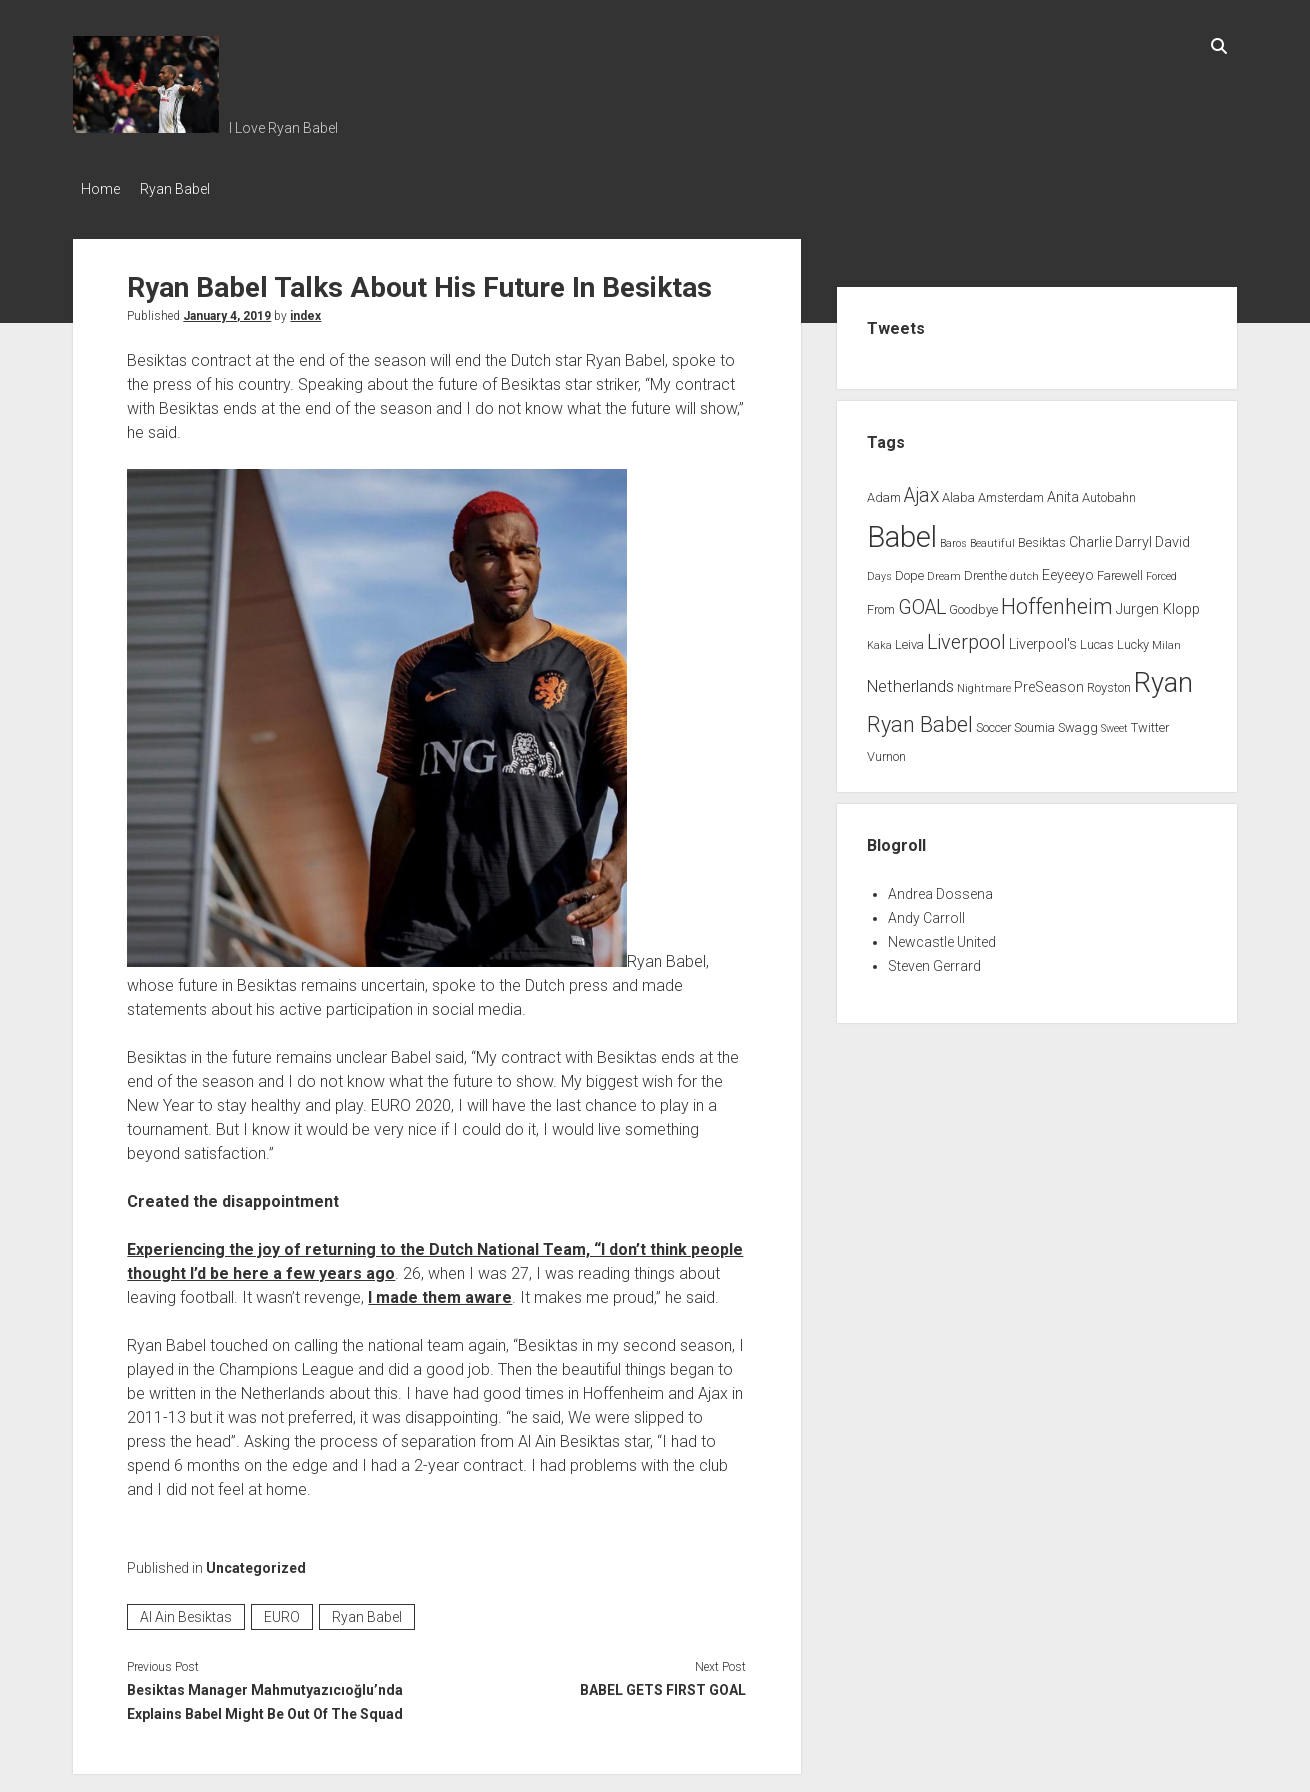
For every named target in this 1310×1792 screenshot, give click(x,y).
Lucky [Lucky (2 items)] (1133, 638)
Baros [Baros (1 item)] (953, 537)
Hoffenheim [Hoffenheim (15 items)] (1057, 600)
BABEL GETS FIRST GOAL (663, 1684)
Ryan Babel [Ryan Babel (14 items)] (920, 718)
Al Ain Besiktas (186, 1611)
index (305, 310)
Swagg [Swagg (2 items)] (1078, 721)
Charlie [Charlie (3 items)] (1090, 536)
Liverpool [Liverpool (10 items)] (966, 636)
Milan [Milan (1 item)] (1166, 639)
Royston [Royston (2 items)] (1109, 681)
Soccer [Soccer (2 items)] (993, 721)
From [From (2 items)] (881, 603)
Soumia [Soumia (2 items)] (1034, 721)
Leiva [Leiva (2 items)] (909, 638)
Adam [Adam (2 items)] (884, 491)
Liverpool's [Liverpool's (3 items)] (1043, 638)
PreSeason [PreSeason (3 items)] (1049, 681)
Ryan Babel (185, 189)
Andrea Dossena (940, 888)
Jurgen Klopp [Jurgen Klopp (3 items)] (1158, 603)
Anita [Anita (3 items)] (1063, 491)
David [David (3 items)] (1172, 536)
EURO (282, 1611)
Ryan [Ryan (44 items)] (1163, 677)
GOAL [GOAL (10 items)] (922, 601)
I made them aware (440, 1291)
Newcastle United (942, 936)
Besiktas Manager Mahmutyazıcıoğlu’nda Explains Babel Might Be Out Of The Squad (265, 1696)
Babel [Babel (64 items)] (902, 531)
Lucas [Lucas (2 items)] (1097, 638)
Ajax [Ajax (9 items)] (921, 489)
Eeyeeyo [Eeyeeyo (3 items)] (1068, 569)
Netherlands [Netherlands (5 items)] (910, 680)
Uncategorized (256, 1562)
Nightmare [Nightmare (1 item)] (984, 682)
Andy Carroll (926, 912)
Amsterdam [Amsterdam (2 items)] (1011, 491)
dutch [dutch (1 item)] (1024, 570)
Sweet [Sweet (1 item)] (1114, 722)
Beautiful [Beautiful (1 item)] (992, 537)
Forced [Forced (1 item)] (1161, 570)
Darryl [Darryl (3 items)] (1133, 536)
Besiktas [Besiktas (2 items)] (1042, 536)
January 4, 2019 (227, 310)
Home (100, 189)
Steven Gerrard (934, 960)
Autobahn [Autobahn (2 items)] (1109, 491)
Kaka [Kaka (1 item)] (879, 639)
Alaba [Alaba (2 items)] (958, 491)
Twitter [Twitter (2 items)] (1150, 721)
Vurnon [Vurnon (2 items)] (886, 750)
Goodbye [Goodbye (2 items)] (973, 603)
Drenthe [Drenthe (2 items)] (985, 569)
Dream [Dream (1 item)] (944, 570)
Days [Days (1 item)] (879, 570)
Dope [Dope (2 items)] (909, 569)
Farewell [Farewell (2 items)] (1120, 569)
